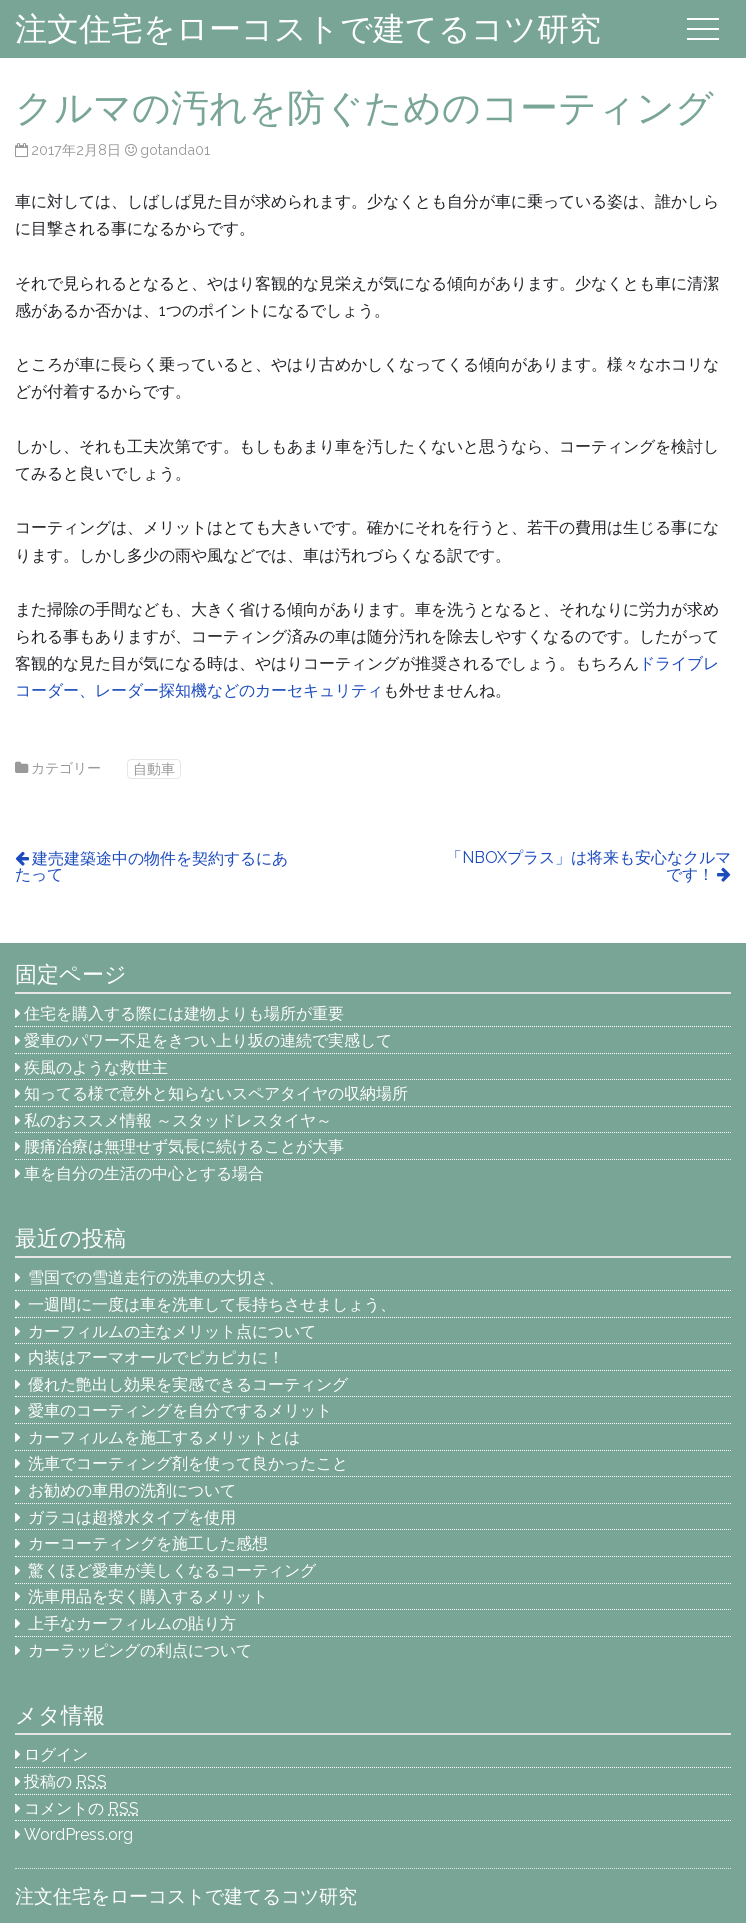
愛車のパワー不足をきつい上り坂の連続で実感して (208, 1040)
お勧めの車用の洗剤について (132, 1490)
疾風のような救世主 (96, 1067)
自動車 (154, 768)
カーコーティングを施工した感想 (148, 1543)
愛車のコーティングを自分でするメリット (180, 1410)
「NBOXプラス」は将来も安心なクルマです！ (588, 866)
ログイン (56, 1754)
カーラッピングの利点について (140, 1650)
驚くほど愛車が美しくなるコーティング (172, 1570)
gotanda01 (175, 149)
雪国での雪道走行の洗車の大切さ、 (156, 1277)
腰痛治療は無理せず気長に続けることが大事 (184, 1146)
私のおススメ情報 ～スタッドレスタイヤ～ (178, 1120)
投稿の (65, 1781)
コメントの (81, 1808)
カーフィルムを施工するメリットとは (164, 1437)
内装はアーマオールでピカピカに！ (156, 1357)
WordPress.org (78, 1834)
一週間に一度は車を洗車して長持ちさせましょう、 (220, 1304)
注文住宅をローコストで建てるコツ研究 (308, 28)
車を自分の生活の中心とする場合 (144, 1173)
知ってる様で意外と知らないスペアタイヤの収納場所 (216, 1093)
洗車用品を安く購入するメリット (148, 1596)
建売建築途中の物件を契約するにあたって (151, 866)
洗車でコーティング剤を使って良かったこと (188, 1463)
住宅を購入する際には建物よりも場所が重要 (184, 1013)
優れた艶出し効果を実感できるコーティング (188, 1384)
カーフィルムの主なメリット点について (172, 1331)
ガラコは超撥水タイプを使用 (132, 1517)
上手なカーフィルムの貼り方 (132, 1623)
